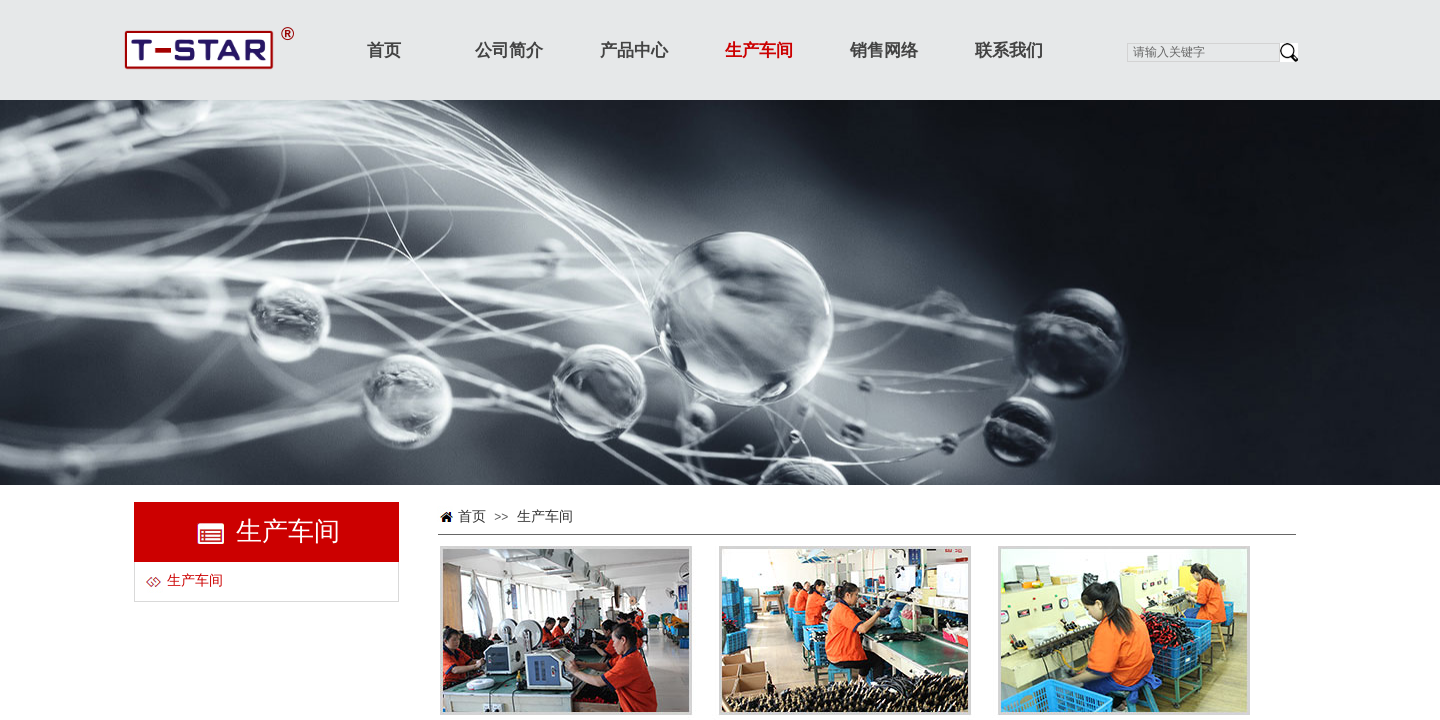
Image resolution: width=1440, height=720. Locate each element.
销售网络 (884, 50)
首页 (472, 516)
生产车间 (545, 516)
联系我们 (1009, 50)
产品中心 (634, 50)
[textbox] (1203, 52)
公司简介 (509, 50)
